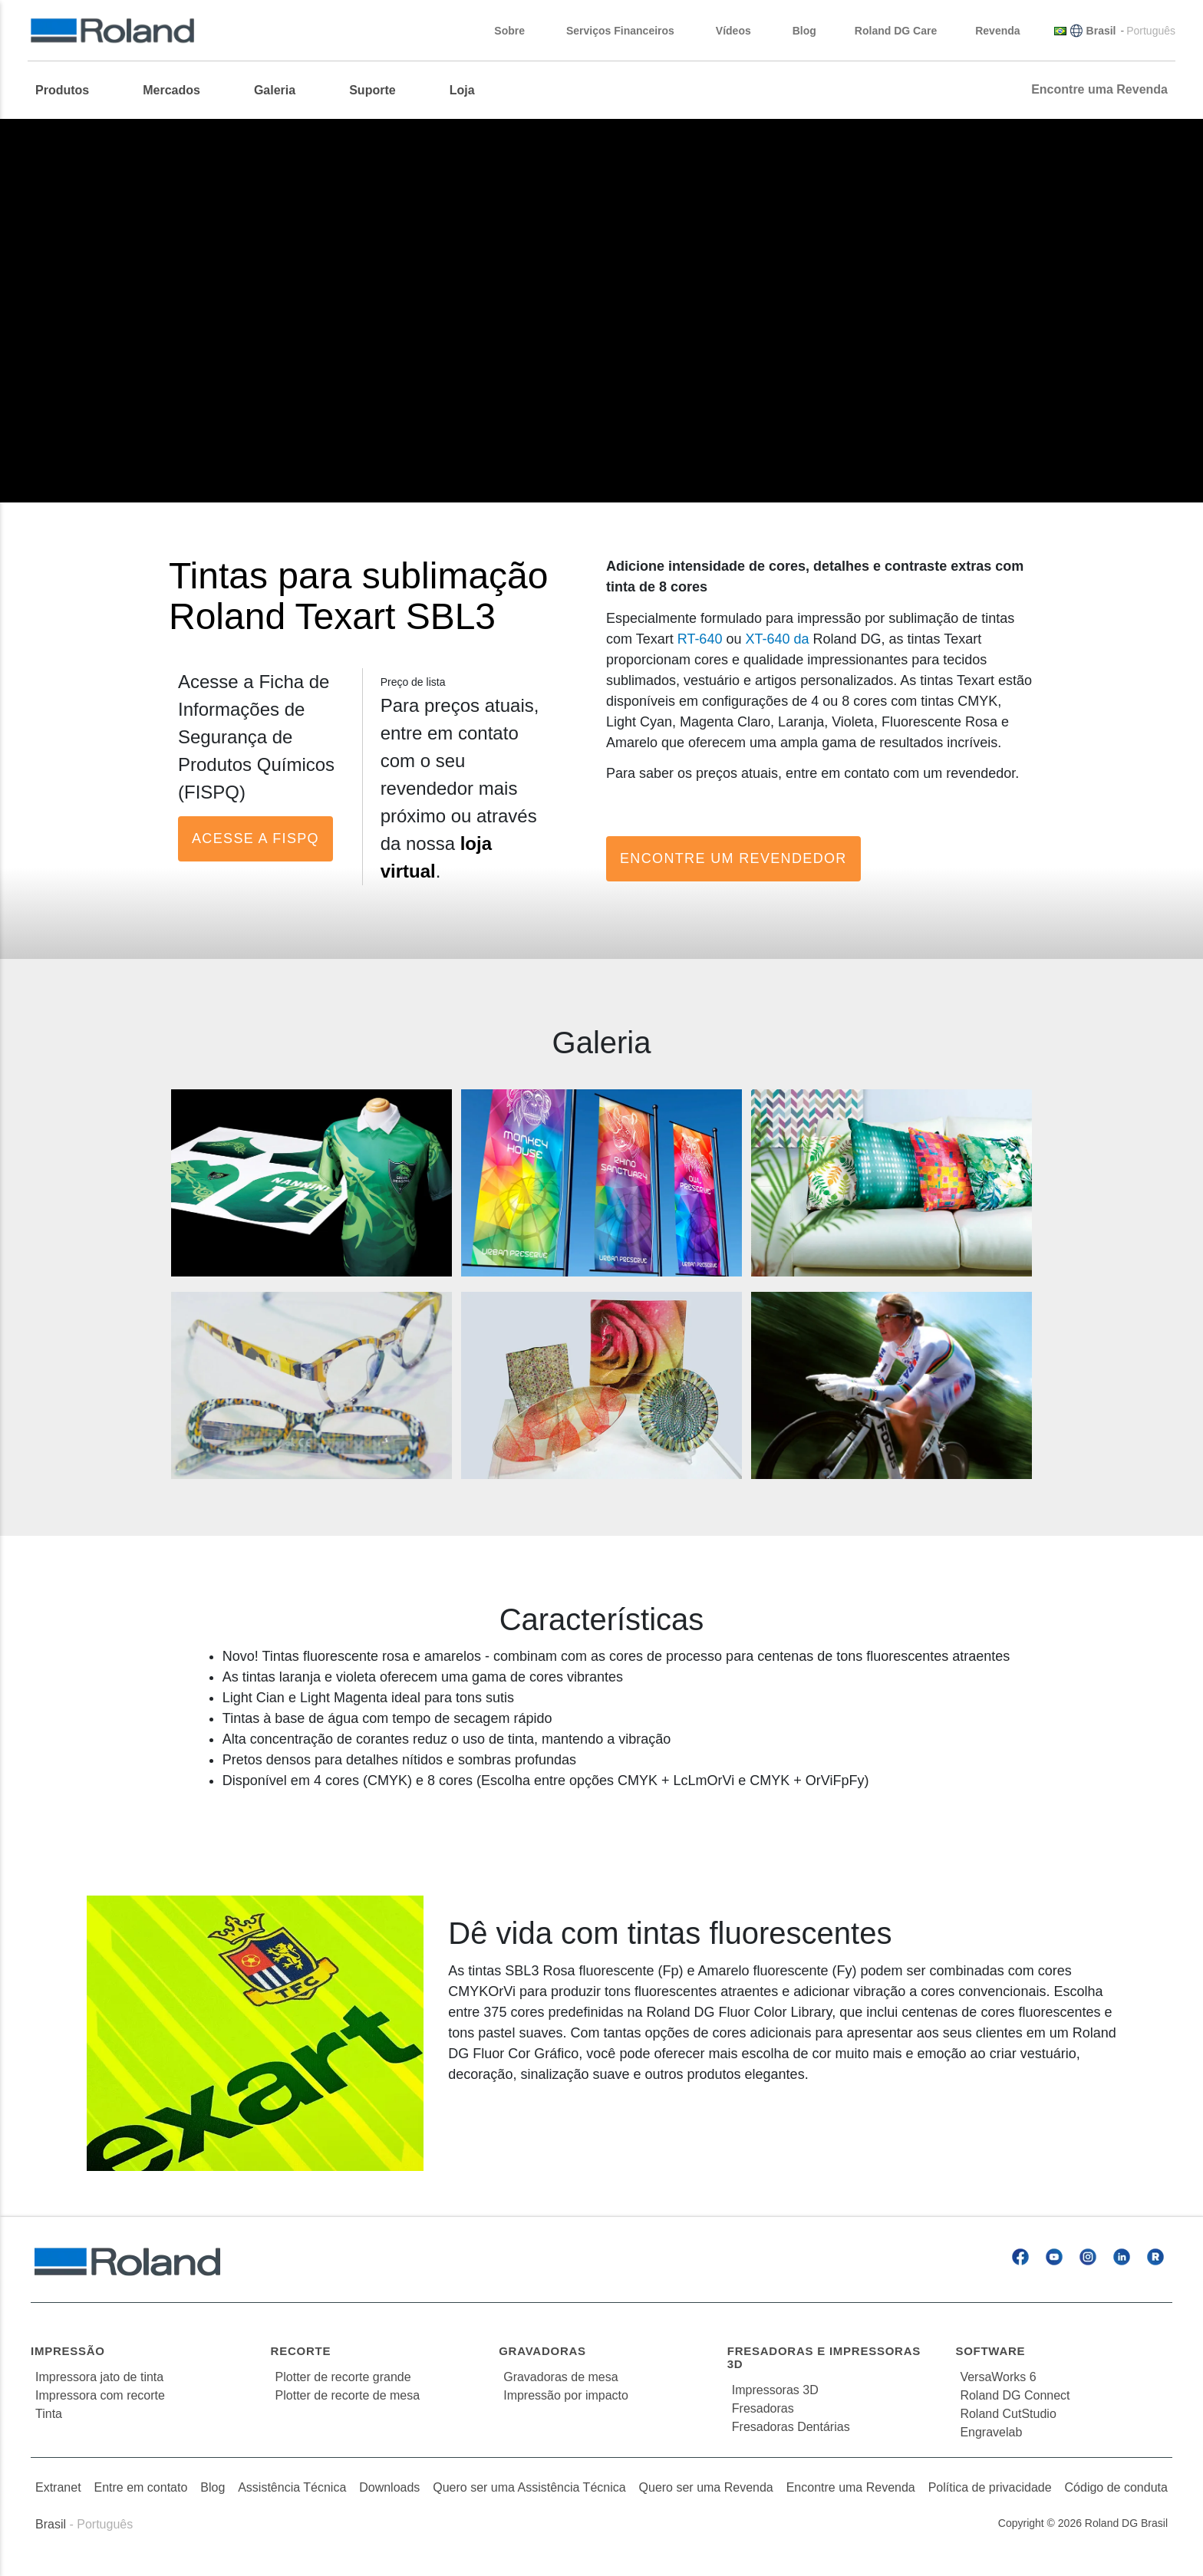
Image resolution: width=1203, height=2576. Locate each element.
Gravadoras (542, 2350)
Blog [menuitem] (804, 31)
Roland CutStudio (1008, 2413)
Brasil (50, 2524)
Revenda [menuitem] (1005, 31)
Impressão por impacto (565, 2395)
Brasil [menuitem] (1101, 31)
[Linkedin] (1121, 2256)
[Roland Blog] (1155, 2256)
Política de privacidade (990, 2487)
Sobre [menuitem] (517, 31)
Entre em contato (141, 2487)
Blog (212, 2487)
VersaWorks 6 (998, 2376)
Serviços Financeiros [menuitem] (628, 31)
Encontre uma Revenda (850, 2487)
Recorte (301, 2350)
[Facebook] (1020, 2256)
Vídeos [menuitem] (741, 31)
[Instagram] (1088, 2256)
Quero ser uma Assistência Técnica (529, 2487)
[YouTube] (1054, 2256)
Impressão (68, 2350)
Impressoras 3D (775, 2389)
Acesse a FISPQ (255, 838)
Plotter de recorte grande (343, 2376)
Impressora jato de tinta (99, 2376)
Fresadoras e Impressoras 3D (824, 2357)
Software (990, 2350)
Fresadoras (763, 2408)
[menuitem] (70, 90)
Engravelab (991, 2432)
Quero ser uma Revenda (706, 2487)
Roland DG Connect (1015, 2395)
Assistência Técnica (292, 2487)
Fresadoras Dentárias (791, 2426)
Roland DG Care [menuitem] (896, 31)
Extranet (58, 2487)
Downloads (389, 2487)
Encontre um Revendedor (733, 858)
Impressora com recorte (100, 2395)
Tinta (48, 2413)
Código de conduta (1116, 2487)
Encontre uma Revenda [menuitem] (1099, 89)
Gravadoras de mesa (560, 2376)
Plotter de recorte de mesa (347, 2395)
